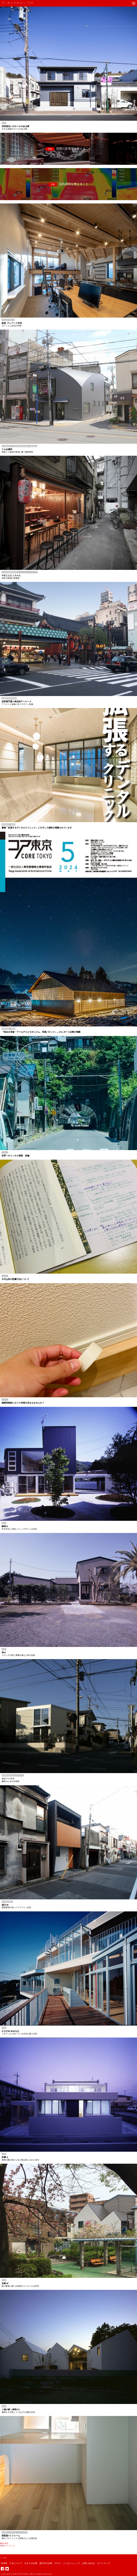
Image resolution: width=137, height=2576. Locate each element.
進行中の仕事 (45, 2563)
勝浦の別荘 (4, 2543)
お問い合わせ (88, 2563)
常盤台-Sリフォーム (7, 2546)
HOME (4, 2563)
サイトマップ (103, 2563)
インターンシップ (71, 2563)
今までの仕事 (30, 2563)
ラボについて (15, 2563)
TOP (4, 2558)
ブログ (57, 2563)
